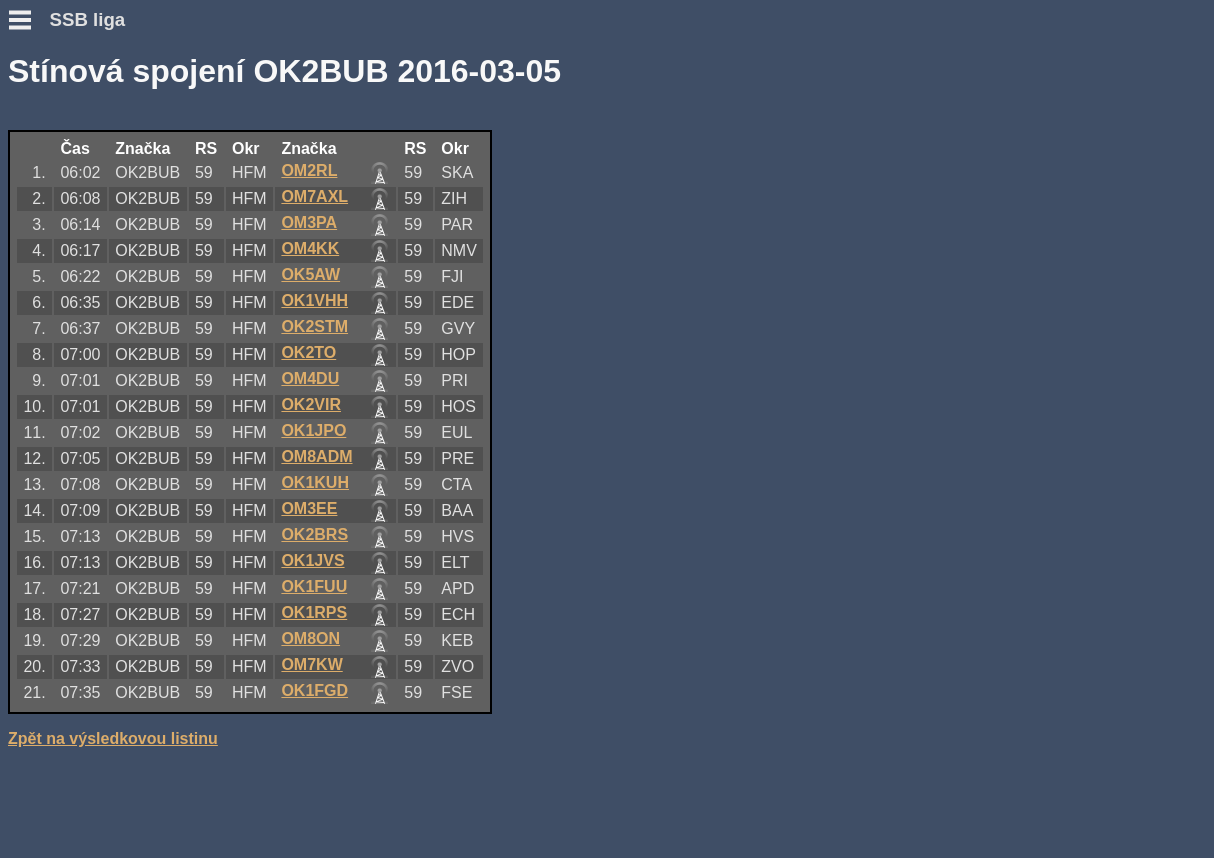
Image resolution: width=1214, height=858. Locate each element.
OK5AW (310, 274)
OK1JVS (312, 560)
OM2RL (309, 170)
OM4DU (310, 378)
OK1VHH (314, 300)
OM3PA (309, 222)
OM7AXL (314, 196)
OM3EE (309, 508)
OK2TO (308, 352)
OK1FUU (314, 586)
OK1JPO (313, 430)
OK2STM (314, 326)
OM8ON (310, 638)
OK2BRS (314, 534)
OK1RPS (314, 612)
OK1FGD (314, 690)
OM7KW (311, 664)
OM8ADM (316, 456)
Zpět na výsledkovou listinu (113, 738)
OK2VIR (311, 404)
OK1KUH (315, 482)
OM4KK (310, 248)
